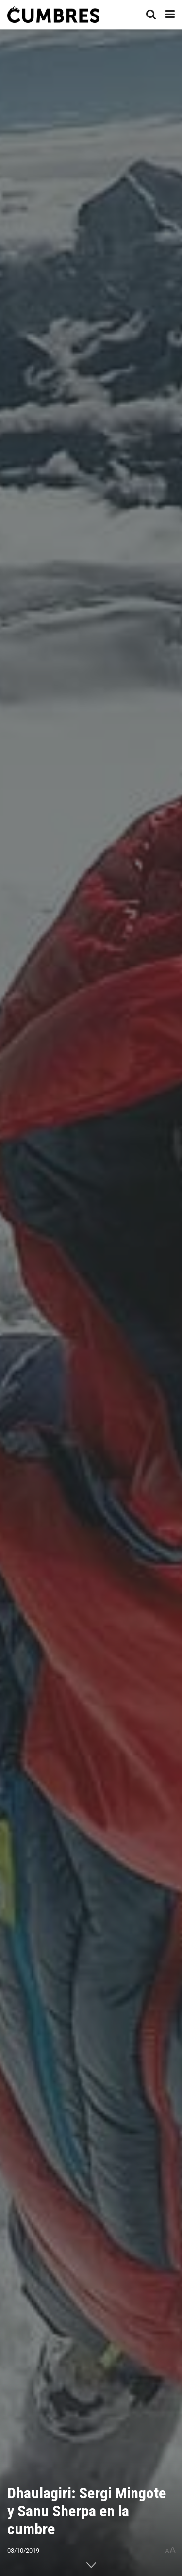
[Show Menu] (170, 14)
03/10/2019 (23, 2550)
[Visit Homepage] (53, 14)
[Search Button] (151, 14)
